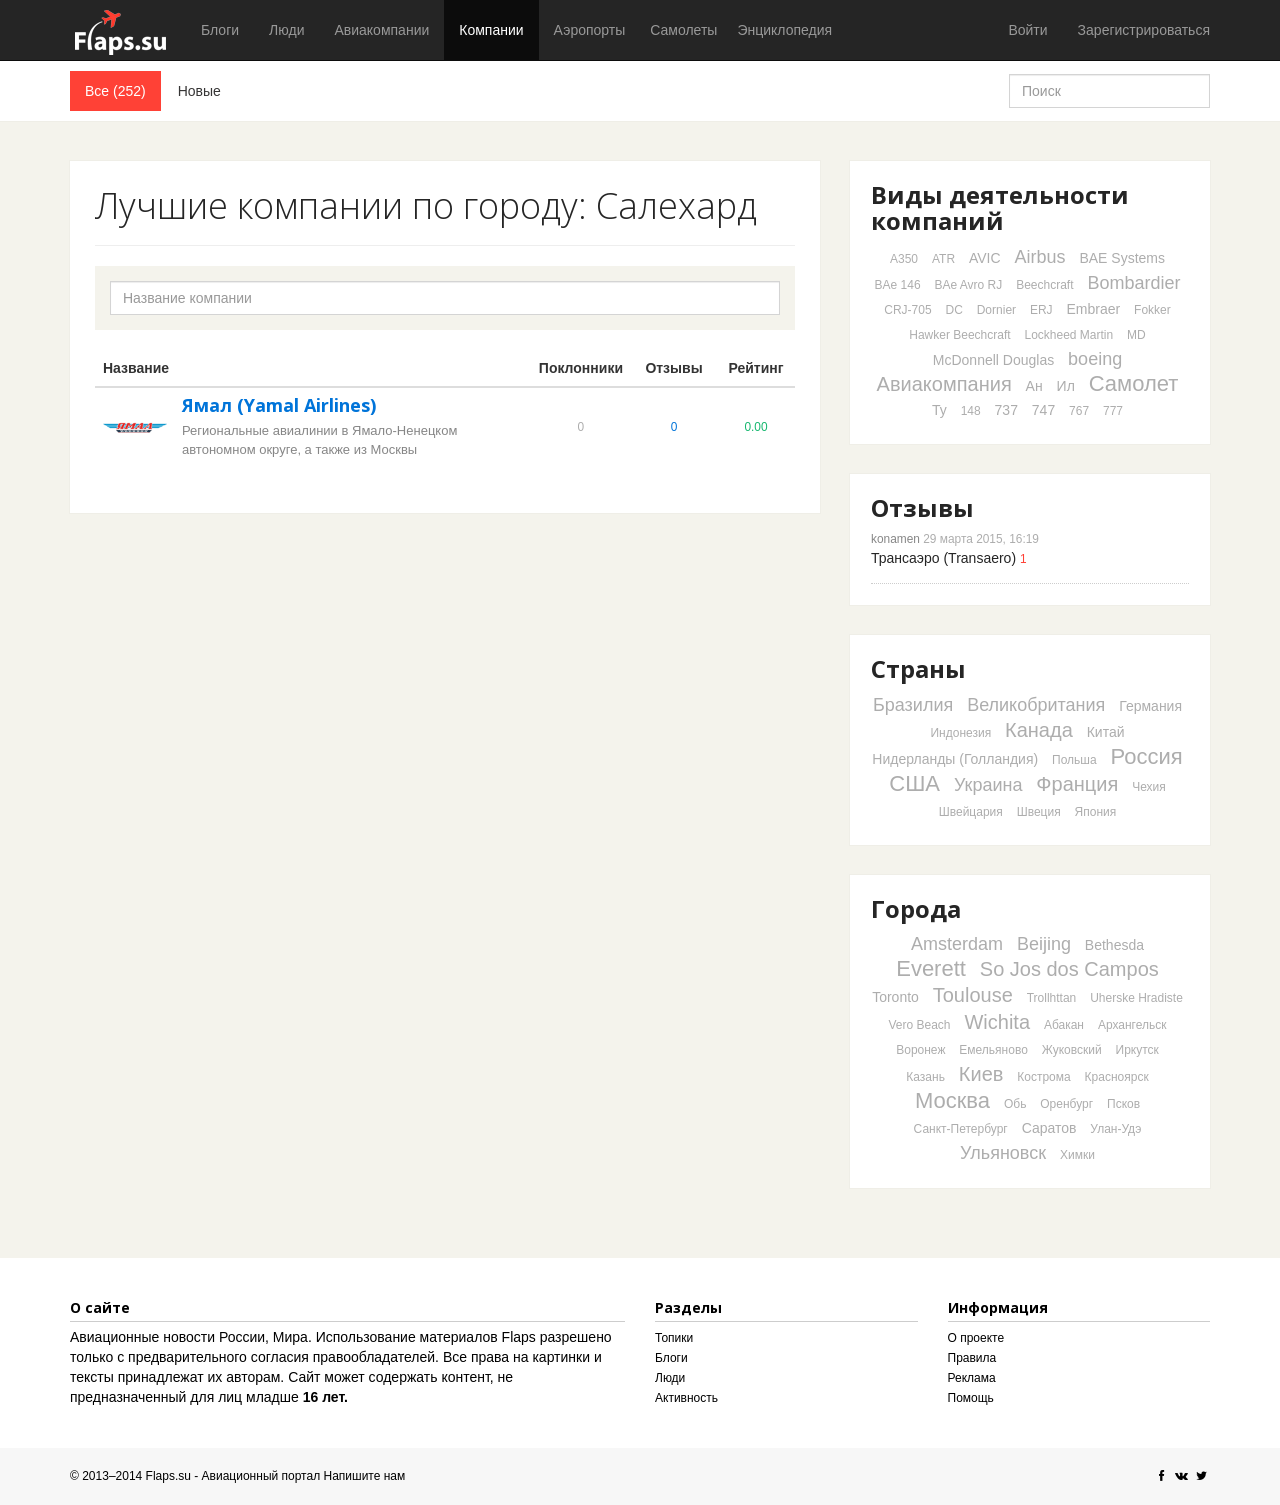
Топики (674, 1338)
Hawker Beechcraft (959, 335)
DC (953, 310)
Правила (972, 1358)
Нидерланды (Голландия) (955, 759)
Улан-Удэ (1115, 1129)
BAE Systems (1122, 258)
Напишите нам (365, 1476)
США (914, 783)
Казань (925, 1077)
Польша (1074, 760)
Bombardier (1133, 283)
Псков (1123, 1104)
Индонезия (960, 733)
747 (1043, 410)
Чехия (1149, 787)
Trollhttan (1052, 998)
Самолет (1134, 383)
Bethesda (1114, 945)
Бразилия (913, 705)
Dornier (996, 310)
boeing (1095, 359)
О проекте (976, 1338)
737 (1006, 410)
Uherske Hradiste (1136, 998)
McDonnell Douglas (993, 360)
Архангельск (1132, 1025)
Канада (1039, 730)
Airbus (1039, 257)
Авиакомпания (944, 384)
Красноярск (1117, 1077)
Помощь (971, 1398)
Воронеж (920, 1050)
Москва (952, 1100)
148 (971, 411)
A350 (904, 259)
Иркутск (1137, 1050)
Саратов (1049, 1128)
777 (1113, 411)
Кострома (1043, 1077)
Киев (981, 1074)
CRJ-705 (907, 310)
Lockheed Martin (1068, 335)
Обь (1015, 1104)
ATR (943, 259)
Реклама (972, 1378)
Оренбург (1066, 1104)
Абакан (1064, 1025)
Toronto (895, 997)
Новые (199, 91)
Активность (686, 1398)
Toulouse (973, 995)
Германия (1150, 706)
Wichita (997, 1022)
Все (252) (115, 91)
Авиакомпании (381, 30)
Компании (491, 30)
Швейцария (971, 812)
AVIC (985, 258)
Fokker (1152, 310)
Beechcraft (1044, 285)
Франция (1077, 784)
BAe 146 (898, 285)
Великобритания (1036, 705)
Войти (1027, 30)
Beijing (1044, 944)
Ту (939, 410)
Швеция (1039, 812)
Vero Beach (920, 1025)
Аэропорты (590, 30)
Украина (988, 785)
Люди (286, 30)
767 (1079, 411)
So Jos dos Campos (1069, 969)
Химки (1077, 1155)
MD (1136, 335)
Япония (1096, 812)
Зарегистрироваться (1144, 30)
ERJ (1041, 310)
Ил (1066, 386)
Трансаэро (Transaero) (943, 558)
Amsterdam (957, 944)
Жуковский (1072, 1050)
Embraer (1094, 309)
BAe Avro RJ (968, 285)
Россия (1147, 756)
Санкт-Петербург (961, 1129)
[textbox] (445, 298)
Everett (931, 968)
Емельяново (993, 1050)
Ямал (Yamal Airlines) (279, 405)
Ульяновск (1003, 1153)
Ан (1034, 386)
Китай (1106, 732)
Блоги (220, 30)
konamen (895, 539)
